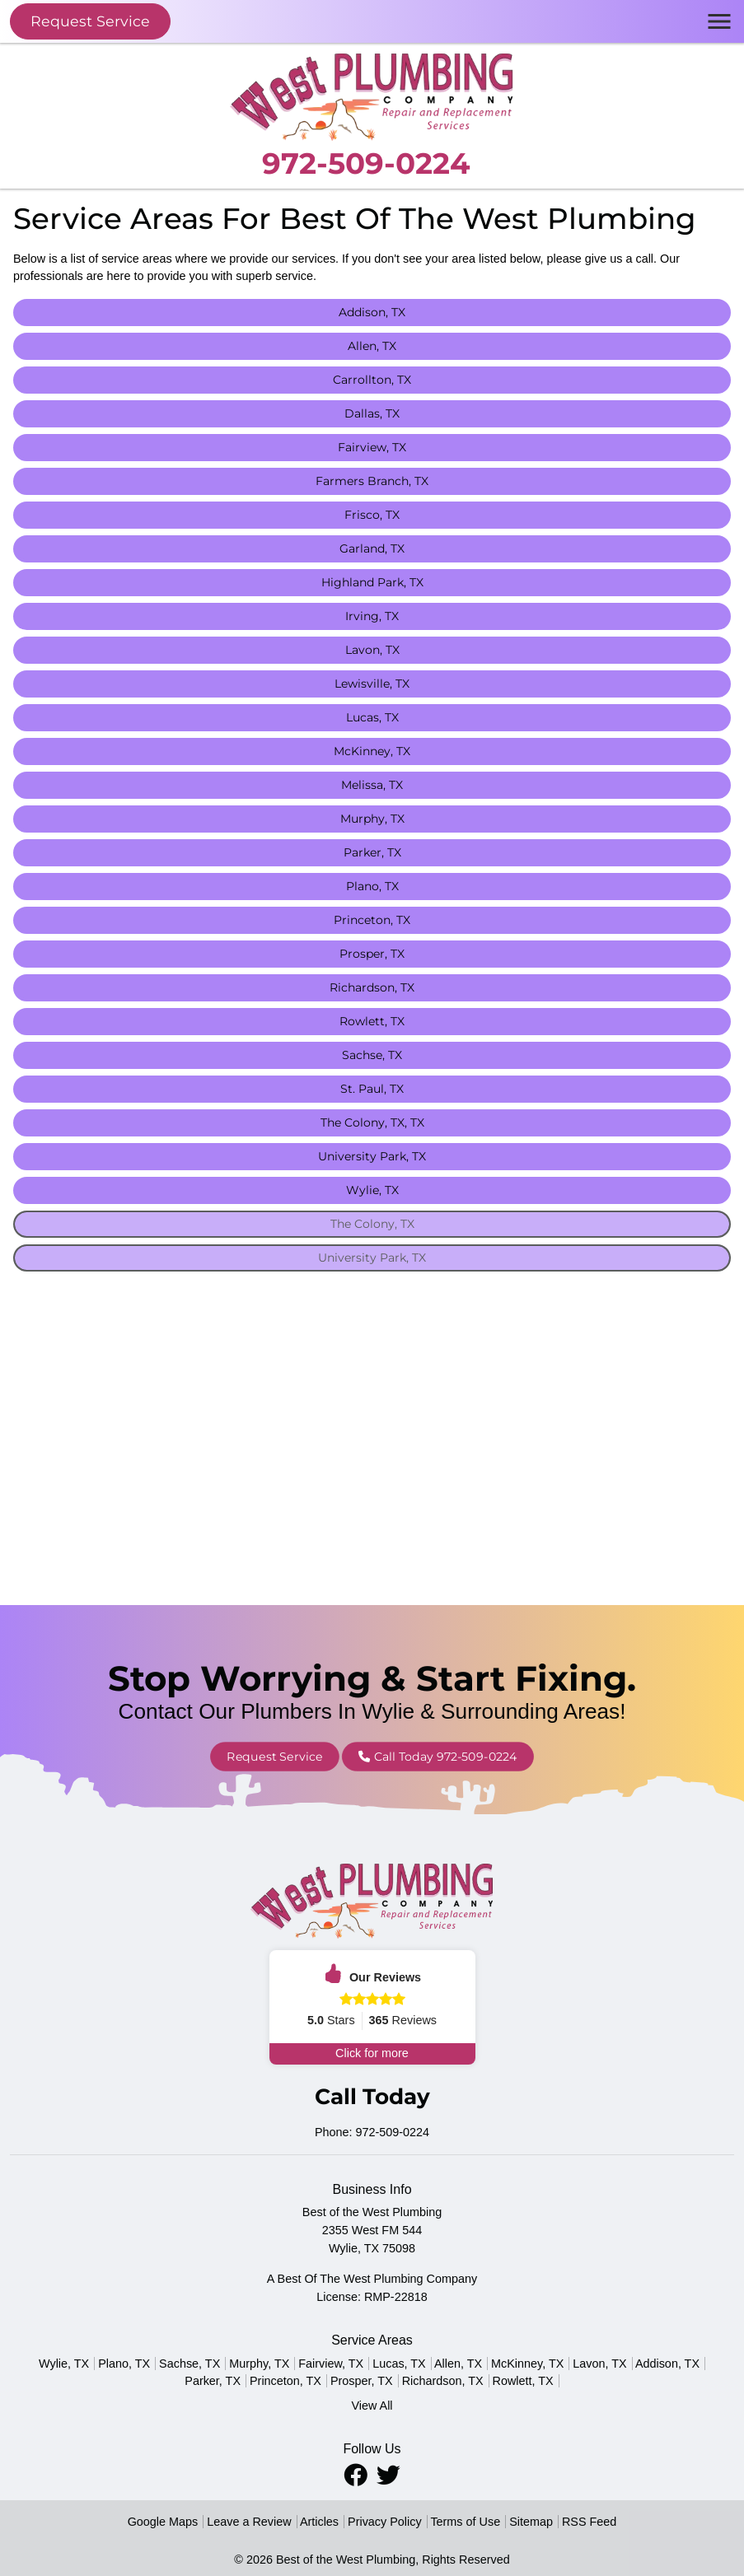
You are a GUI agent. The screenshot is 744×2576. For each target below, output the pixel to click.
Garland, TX (372, 548)
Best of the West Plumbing (345, 2559)
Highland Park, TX (372, 582)
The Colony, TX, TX (372, 1122)
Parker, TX (372, 852)
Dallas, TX (372, 413)
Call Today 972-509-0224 (413, 1756)
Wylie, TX (372, 1190)
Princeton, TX (372, 919)
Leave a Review (249, 2521)
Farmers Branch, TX (372, 481)
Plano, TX (372, 886)
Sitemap (531, 2521)
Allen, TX (372, 345)
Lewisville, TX (372, 683)
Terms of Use (465, 2521)
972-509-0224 (366, 163)
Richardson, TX (372, 987)
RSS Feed (589, 2521)
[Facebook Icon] (357, 2474)
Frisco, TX (372, 514)
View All (371, 2405)
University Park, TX (372, 1156)
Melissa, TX (372, 784)
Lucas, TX (372, 717)
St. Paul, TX (372, 1088)
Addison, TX (372, 312)
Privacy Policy (385, 2521)
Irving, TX (372, 616)
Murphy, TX (372, 818)
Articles (319, 2521)
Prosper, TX (372, 953)
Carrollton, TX (372, 379)
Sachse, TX (372, 1055)
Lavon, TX (372, 649)
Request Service (90, 21)
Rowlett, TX (372, 1021)
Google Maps (163, 2521)
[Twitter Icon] (389, 2474)
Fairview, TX (372, 447)
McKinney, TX (372, 751)
